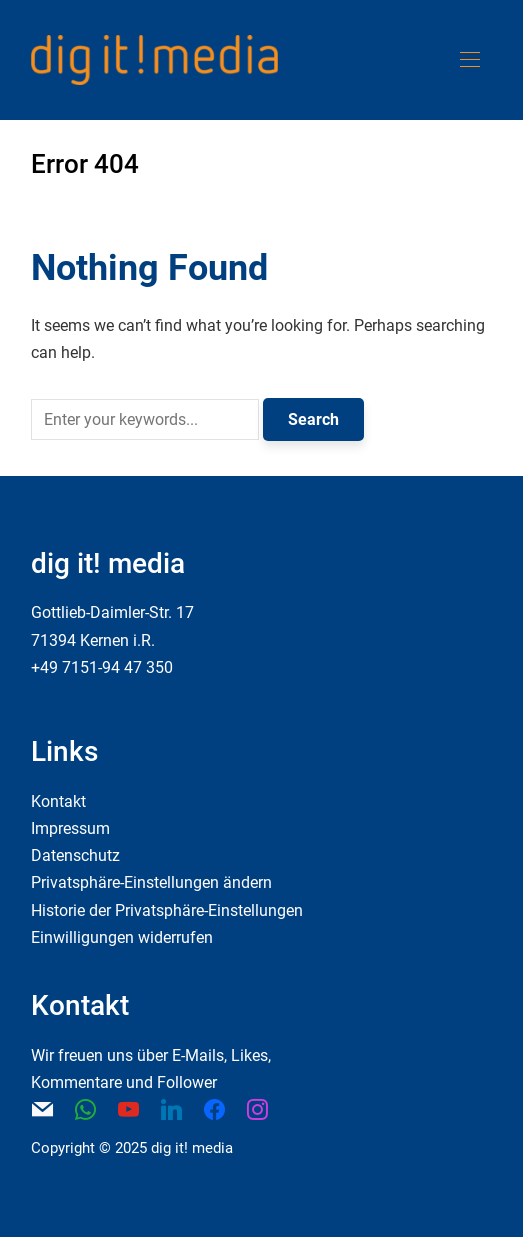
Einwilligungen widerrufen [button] (122, 937)
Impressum (70, 828)
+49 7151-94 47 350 (102, 667)
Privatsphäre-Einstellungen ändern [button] (151, 882)
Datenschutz (75, 855)
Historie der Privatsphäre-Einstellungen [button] (167, 910)
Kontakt (58, 801)
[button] (470, 60)
